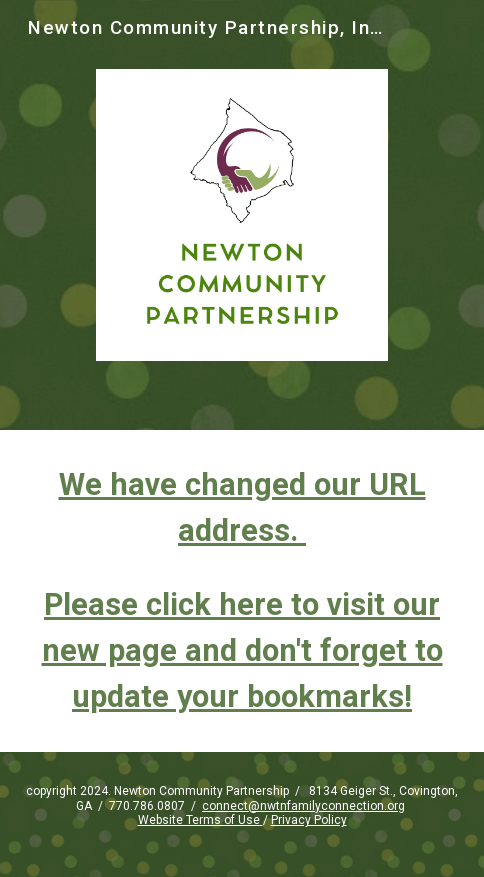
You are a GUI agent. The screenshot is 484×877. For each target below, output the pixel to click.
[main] (242, 591)
